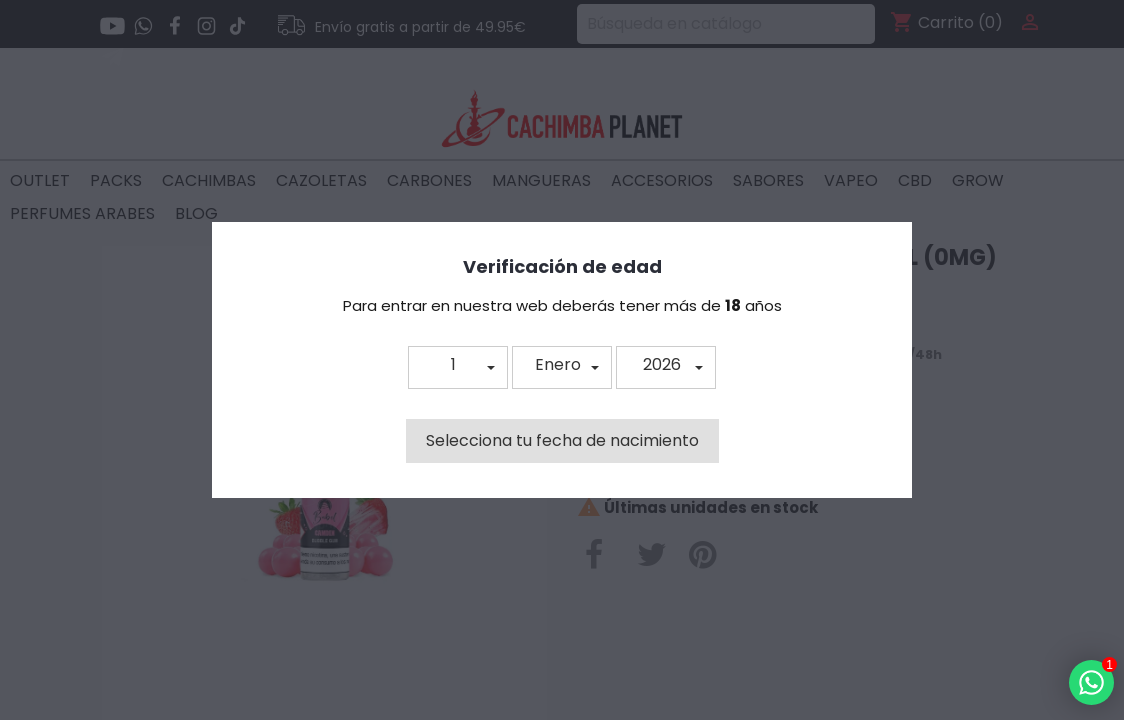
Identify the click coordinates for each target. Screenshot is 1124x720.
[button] (458, 367)
